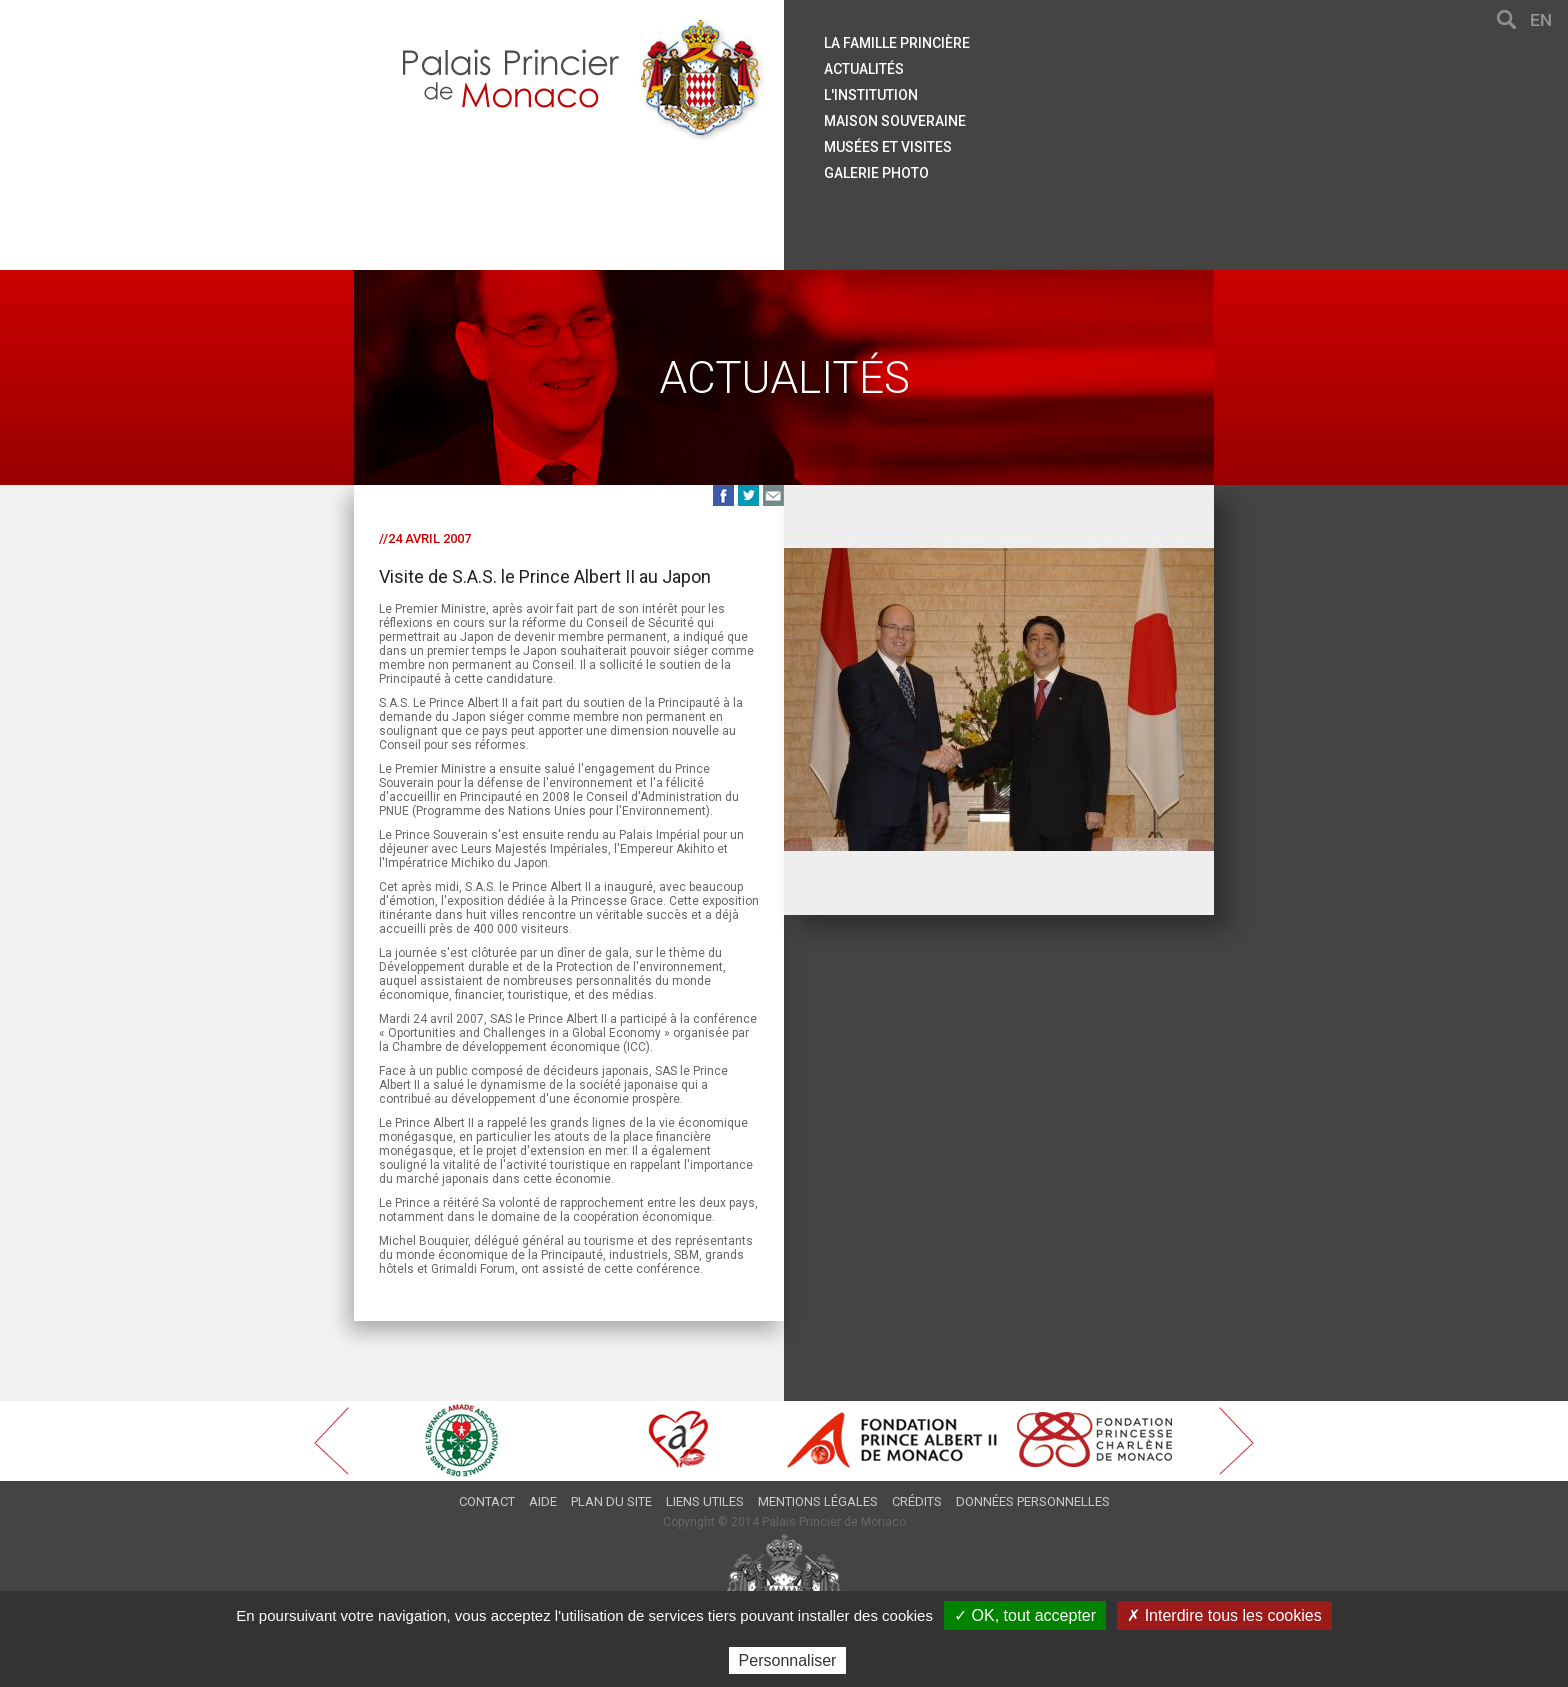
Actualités (864, 69)
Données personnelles (1033, 1501)
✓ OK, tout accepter (1025, 1615)
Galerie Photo (876, 173)
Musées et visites (888, 147)
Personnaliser (788, 1660)
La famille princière (897, 43)
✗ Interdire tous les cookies (1224, 1615)
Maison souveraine (895, 121)
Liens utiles (705, 1501)
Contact (487, 1501)
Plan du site (611, 1501)
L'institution (871, 95)
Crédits (917, 1501)
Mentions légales (818, 1501)
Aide (543, 1501)
